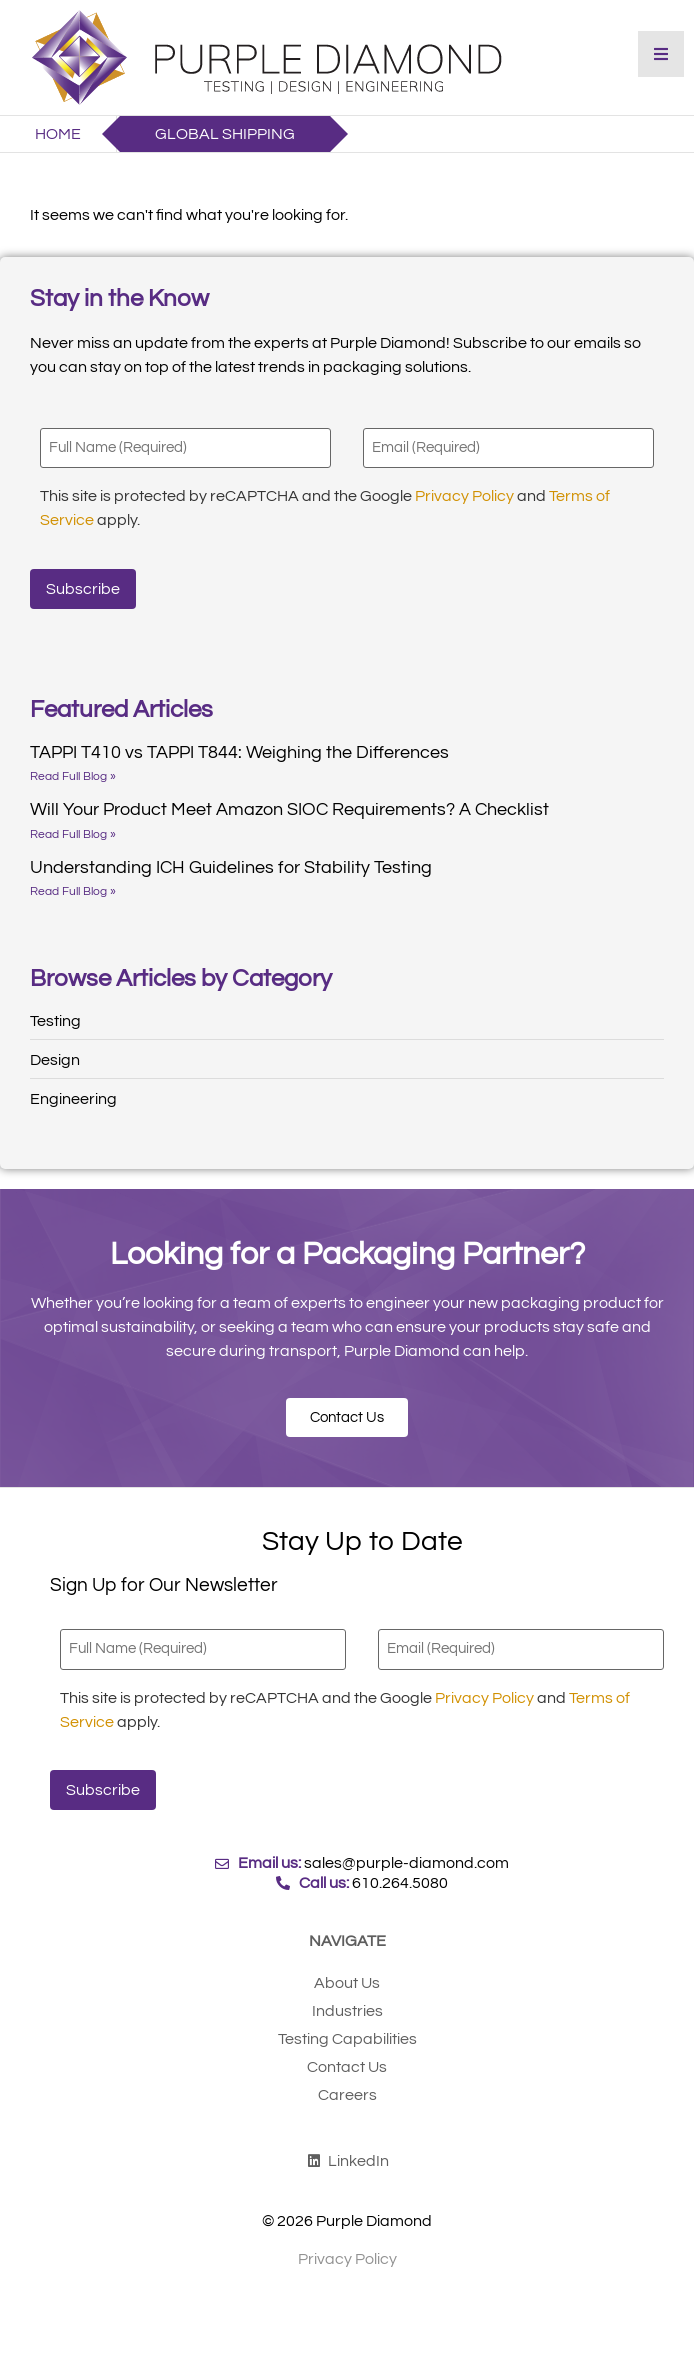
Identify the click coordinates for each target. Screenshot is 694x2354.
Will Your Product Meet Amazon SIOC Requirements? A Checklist (289, 809)
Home (58, 134)
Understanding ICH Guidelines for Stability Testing (231, 867)
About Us (347, 1983)
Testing (55, 1021)
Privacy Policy (464, 496)
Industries (347, 2011)
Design (55, 1060)
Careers (347, 2095)
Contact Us (347, 2067)
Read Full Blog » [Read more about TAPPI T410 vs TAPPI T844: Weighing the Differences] (73, 776)
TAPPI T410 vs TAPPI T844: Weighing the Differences (239, 752)
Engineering (73, 1099)
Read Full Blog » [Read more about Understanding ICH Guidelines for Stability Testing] (73, 891)
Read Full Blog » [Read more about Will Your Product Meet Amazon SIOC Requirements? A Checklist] (73, 834)
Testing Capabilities (347, 2039)
